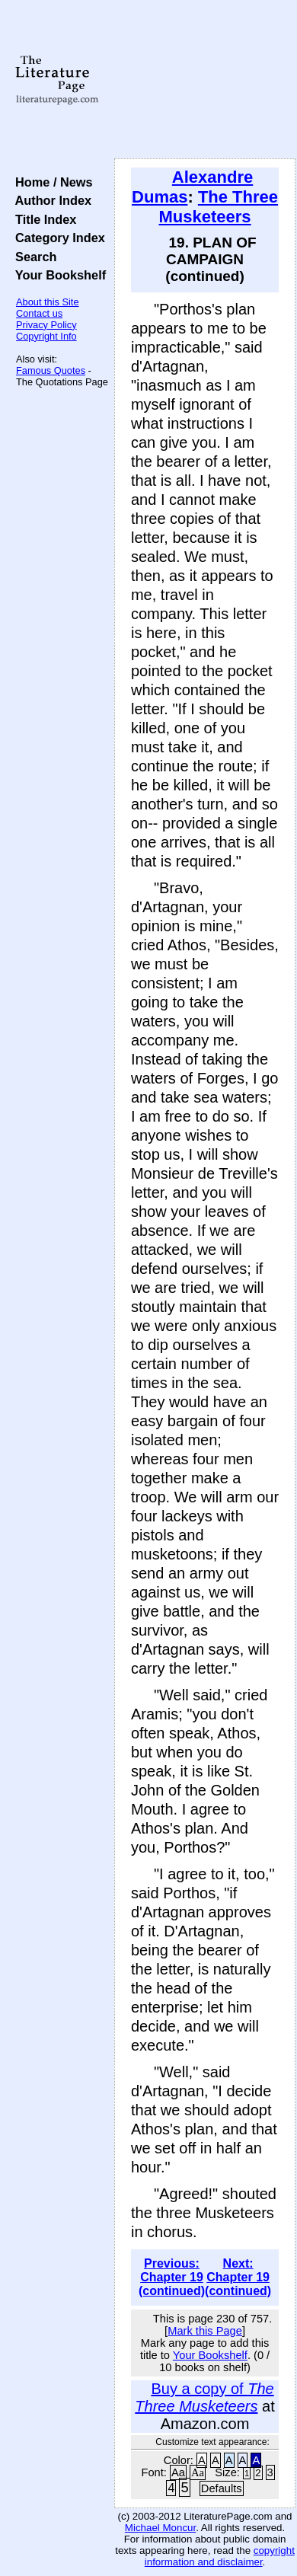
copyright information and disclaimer (220, 2556)
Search (32, 256)
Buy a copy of (204, 2397)
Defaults (221, 2488)
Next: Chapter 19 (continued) (238, 2277)
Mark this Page (205, 2331)
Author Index (49, 200)
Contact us (39, 313)
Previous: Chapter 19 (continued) (172, 2277)
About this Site (47, 302)
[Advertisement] (205, 80)
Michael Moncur (160, 2527)
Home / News (50, 182)
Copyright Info (46, 336)
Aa (178, 2472)
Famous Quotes (50, 370)
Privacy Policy (46, 324)
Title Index (42, 219)
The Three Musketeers (219, 206)
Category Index (56, 237)
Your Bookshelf (57, 275)
